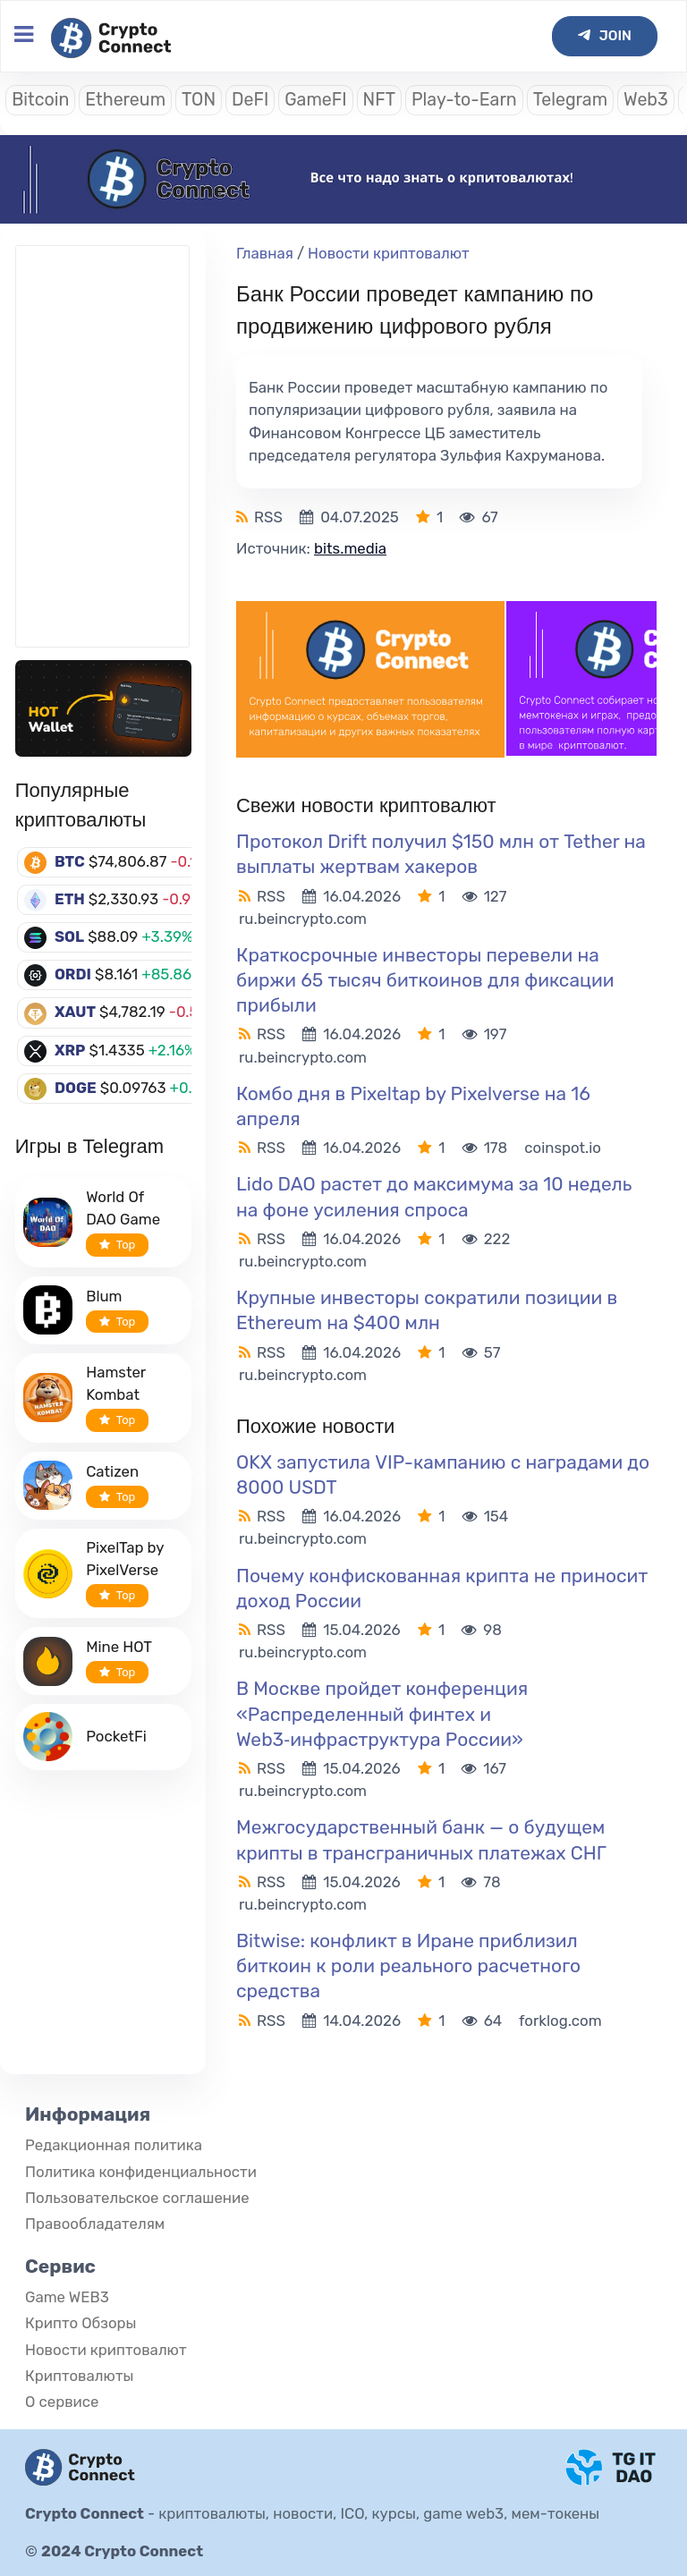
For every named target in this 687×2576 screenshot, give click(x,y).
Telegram (570, 99)
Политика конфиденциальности (141, 2172)
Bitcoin (40, 99)
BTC (70, 861)
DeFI (250, 99)
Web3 (645, 99)
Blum (104, 1296)
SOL (69, 936)
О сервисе (61, 2402)
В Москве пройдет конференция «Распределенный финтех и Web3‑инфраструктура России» (382, 1713)
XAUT (75, 1012)
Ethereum (125, 99)
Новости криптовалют (389, 253)
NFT (379, 99)
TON (199, 99)
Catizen (112, 1471)
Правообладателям (95, 2224)
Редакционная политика (113, 2145)
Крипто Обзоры (80, 2323)
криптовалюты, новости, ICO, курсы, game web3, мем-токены (378, 2513)
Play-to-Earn (464, 99)
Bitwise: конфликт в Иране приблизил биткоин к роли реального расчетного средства (408, 1965)
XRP (70, 1050)
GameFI (315, 99)
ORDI (73, 974)
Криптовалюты (79, 2376)
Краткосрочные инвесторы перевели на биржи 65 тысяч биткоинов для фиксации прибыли (425, 980)
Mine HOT (119, 1647)
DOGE (76, 1088)
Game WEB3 (67, 2297)
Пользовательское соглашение (137, 2198)
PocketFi (116, 1736)
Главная (264, 253)
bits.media (350, 548)
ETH (70, 899)
